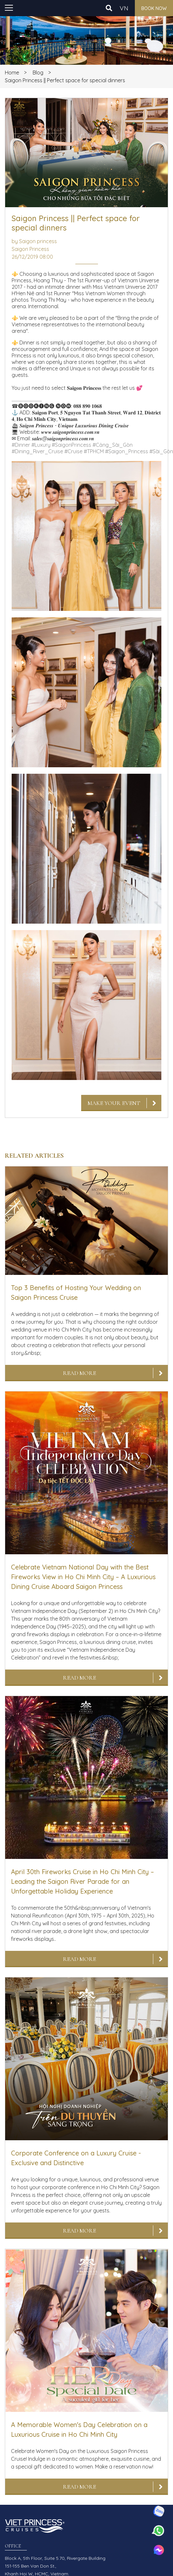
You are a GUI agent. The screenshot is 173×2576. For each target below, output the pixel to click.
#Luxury (40, 445)
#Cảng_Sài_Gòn (112, 445)
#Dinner (21, 445)
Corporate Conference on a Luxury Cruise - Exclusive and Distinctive (76, 2158)
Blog (38, 72)
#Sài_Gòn (161, 451)
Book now (154, 8)
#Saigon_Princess (126, 451)
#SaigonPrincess (71, 445)
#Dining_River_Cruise (37, 451)
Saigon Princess (30, 249)
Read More (79, 1373)
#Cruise (73, 451)
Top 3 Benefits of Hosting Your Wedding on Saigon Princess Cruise (76, 1292)
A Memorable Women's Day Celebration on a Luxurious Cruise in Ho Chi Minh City (79, 2429)
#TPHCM (94, 451)
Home (12, 72)
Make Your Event (114, 1103)
